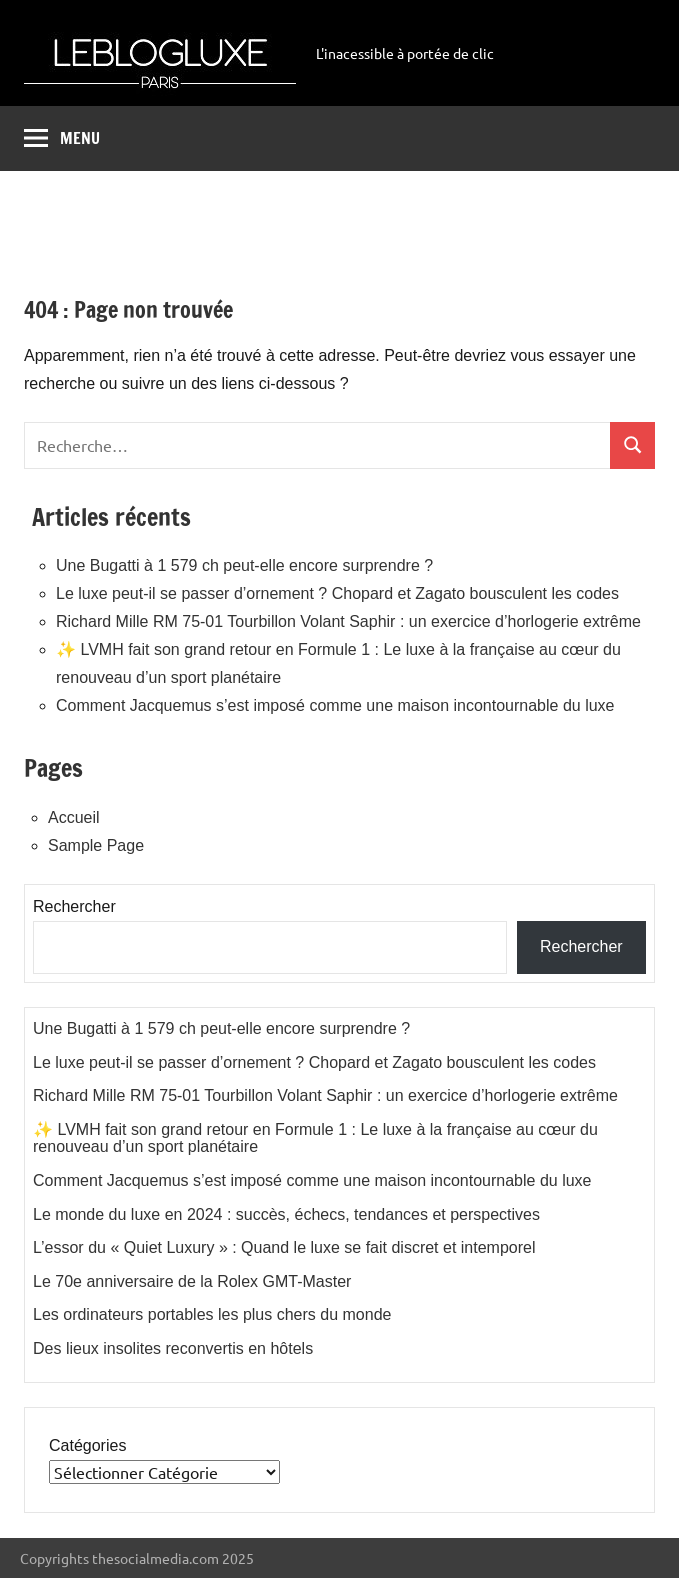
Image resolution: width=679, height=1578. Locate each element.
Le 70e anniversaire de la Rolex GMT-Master (192, 1281)
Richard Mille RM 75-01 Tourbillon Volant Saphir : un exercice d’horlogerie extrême (348, 621)
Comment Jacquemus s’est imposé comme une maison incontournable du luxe (335, 705)
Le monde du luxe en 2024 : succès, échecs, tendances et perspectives (286, 1214)
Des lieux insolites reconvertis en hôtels (173, 1348)
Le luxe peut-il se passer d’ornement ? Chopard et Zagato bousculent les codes (337, 593)
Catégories (87, 1445)
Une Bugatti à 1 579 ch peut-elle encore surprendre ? (244, 565)
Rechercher (74, 906)
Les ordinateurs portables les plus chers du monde (212, 1314)
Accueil (74, 817)
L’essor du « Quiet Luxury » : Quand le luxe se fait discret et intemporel (284, 1247)
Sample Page (96, 845)
